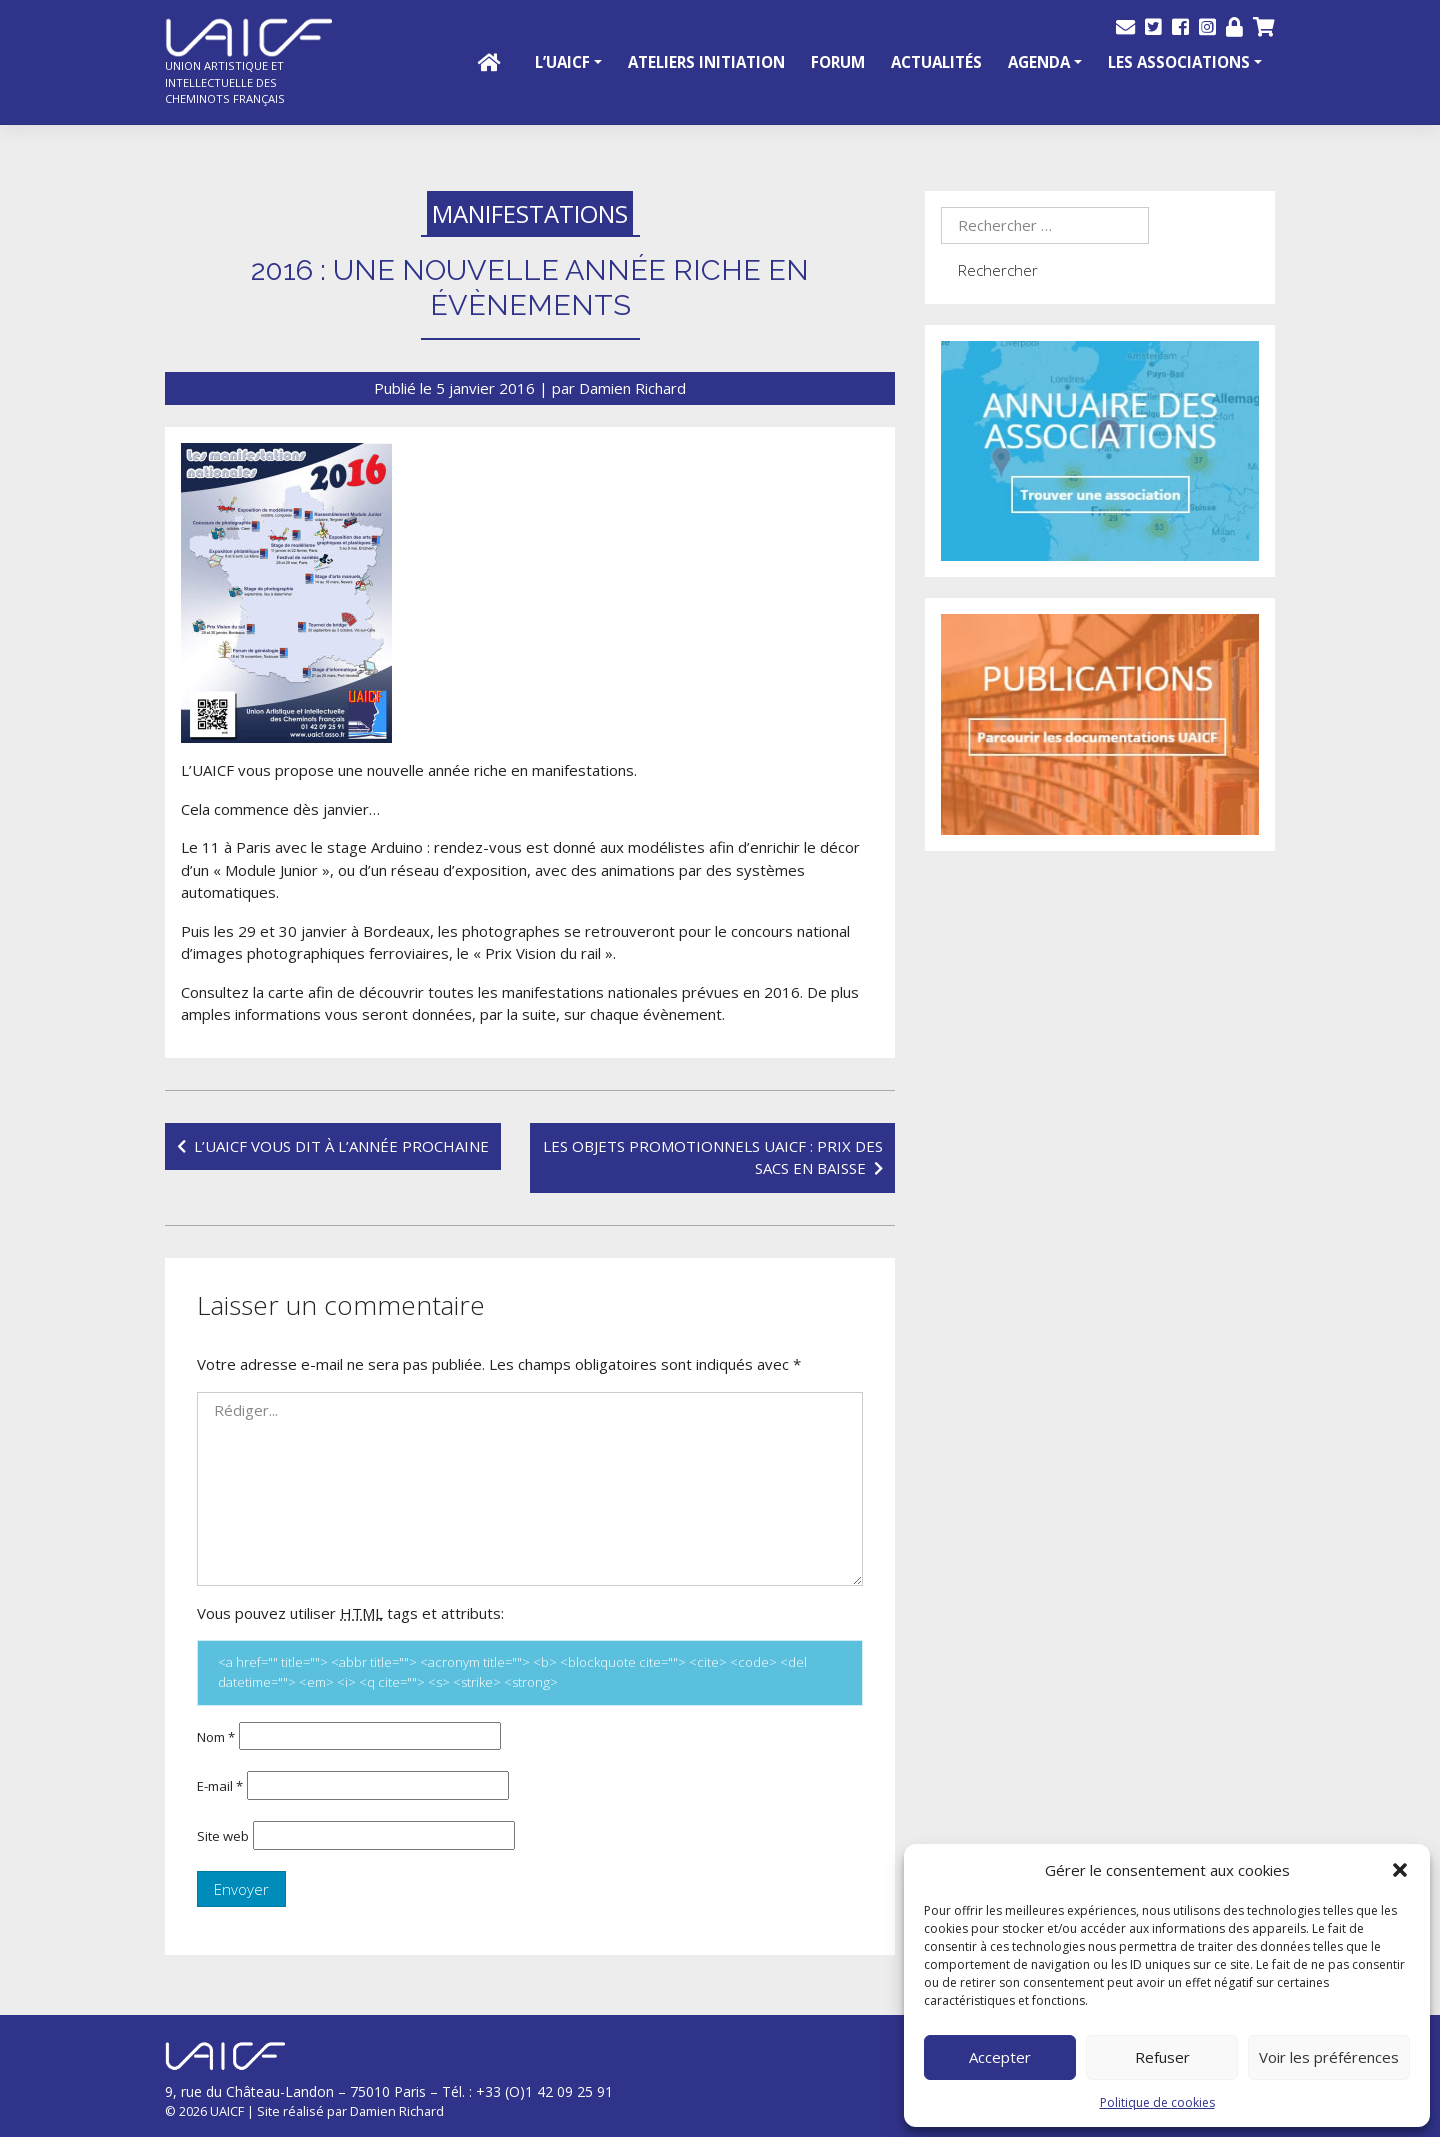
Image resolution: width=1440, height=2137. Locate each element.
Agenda (1039, 62)
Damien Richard (632, 388)
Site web (223, 1836)
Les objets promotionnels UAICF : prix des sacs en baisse (713, 1157)
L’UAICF (562, 62)
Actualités (936, 62)
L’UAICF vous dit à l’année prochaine (341, 1146)
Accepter (1000, 2057)
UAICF (227, 2111)
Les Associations (1179, 62)
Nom (216, 1737)
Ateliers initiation (706, 62)
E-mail (220, 1786)
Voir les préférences (1329, 2057)
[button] (1400, 1870)
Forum (838, 62)
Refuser (1162, 2057)
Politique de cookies (1157, 2102)
